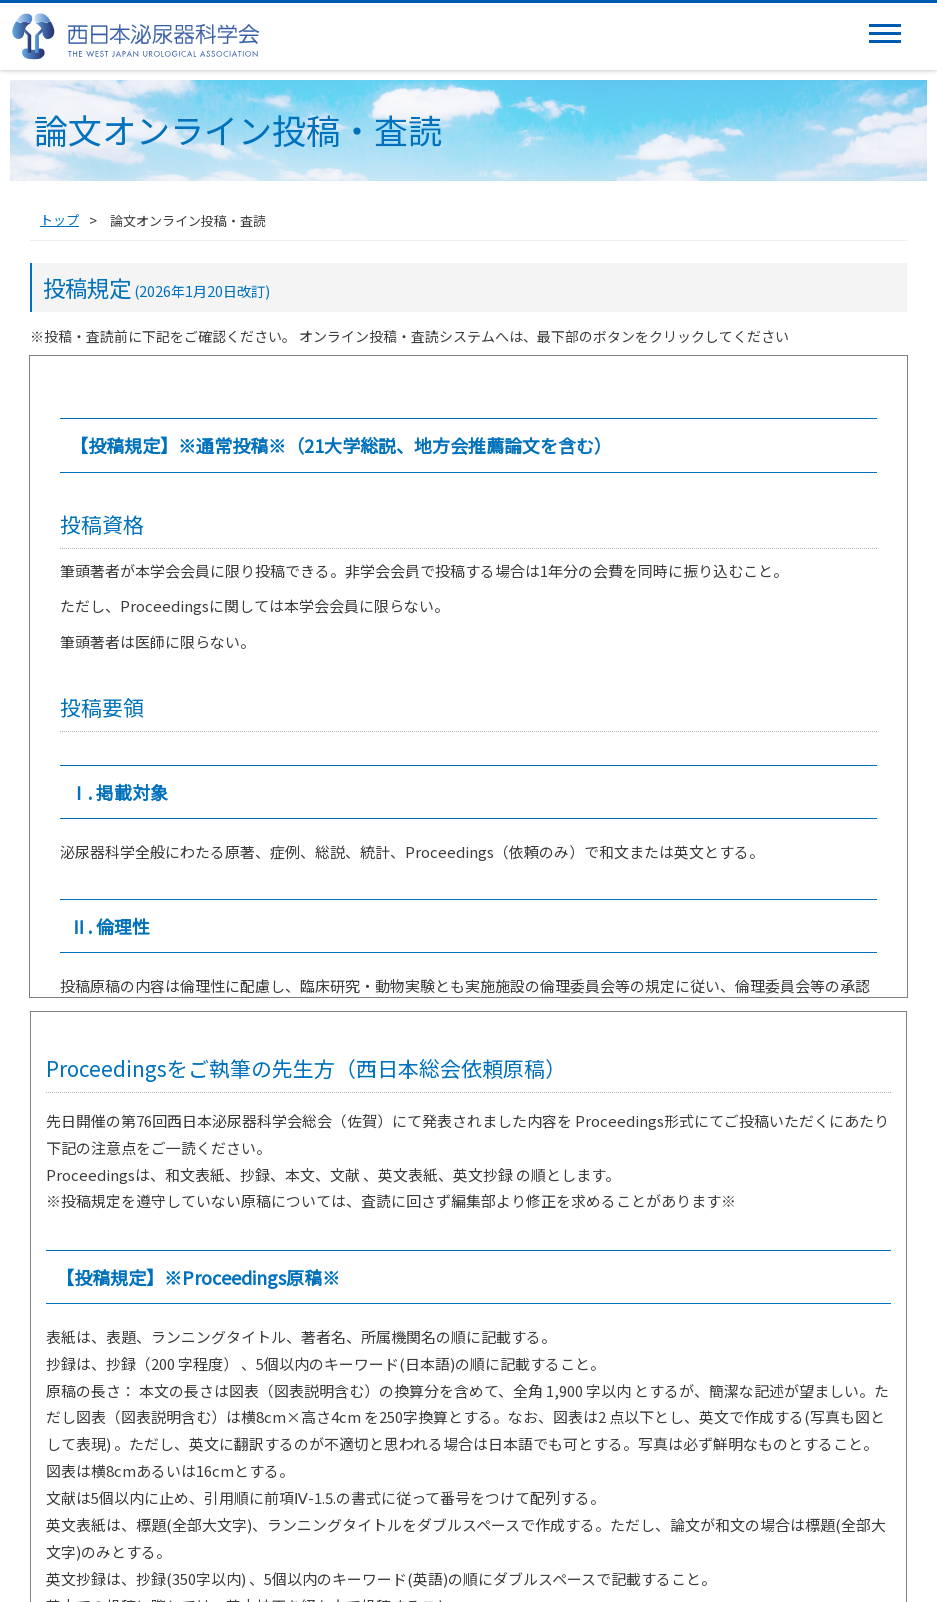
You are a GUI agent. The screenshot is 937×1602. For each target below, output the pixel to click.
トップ (59, 219)
